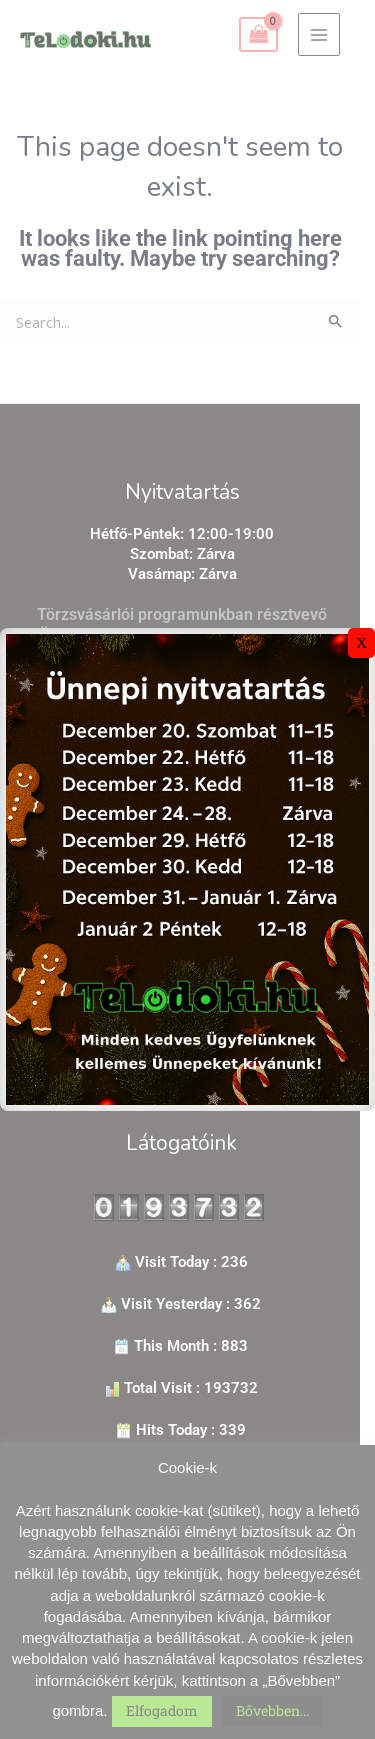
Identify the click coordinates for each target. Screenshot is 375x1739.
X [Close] (361, 643)
